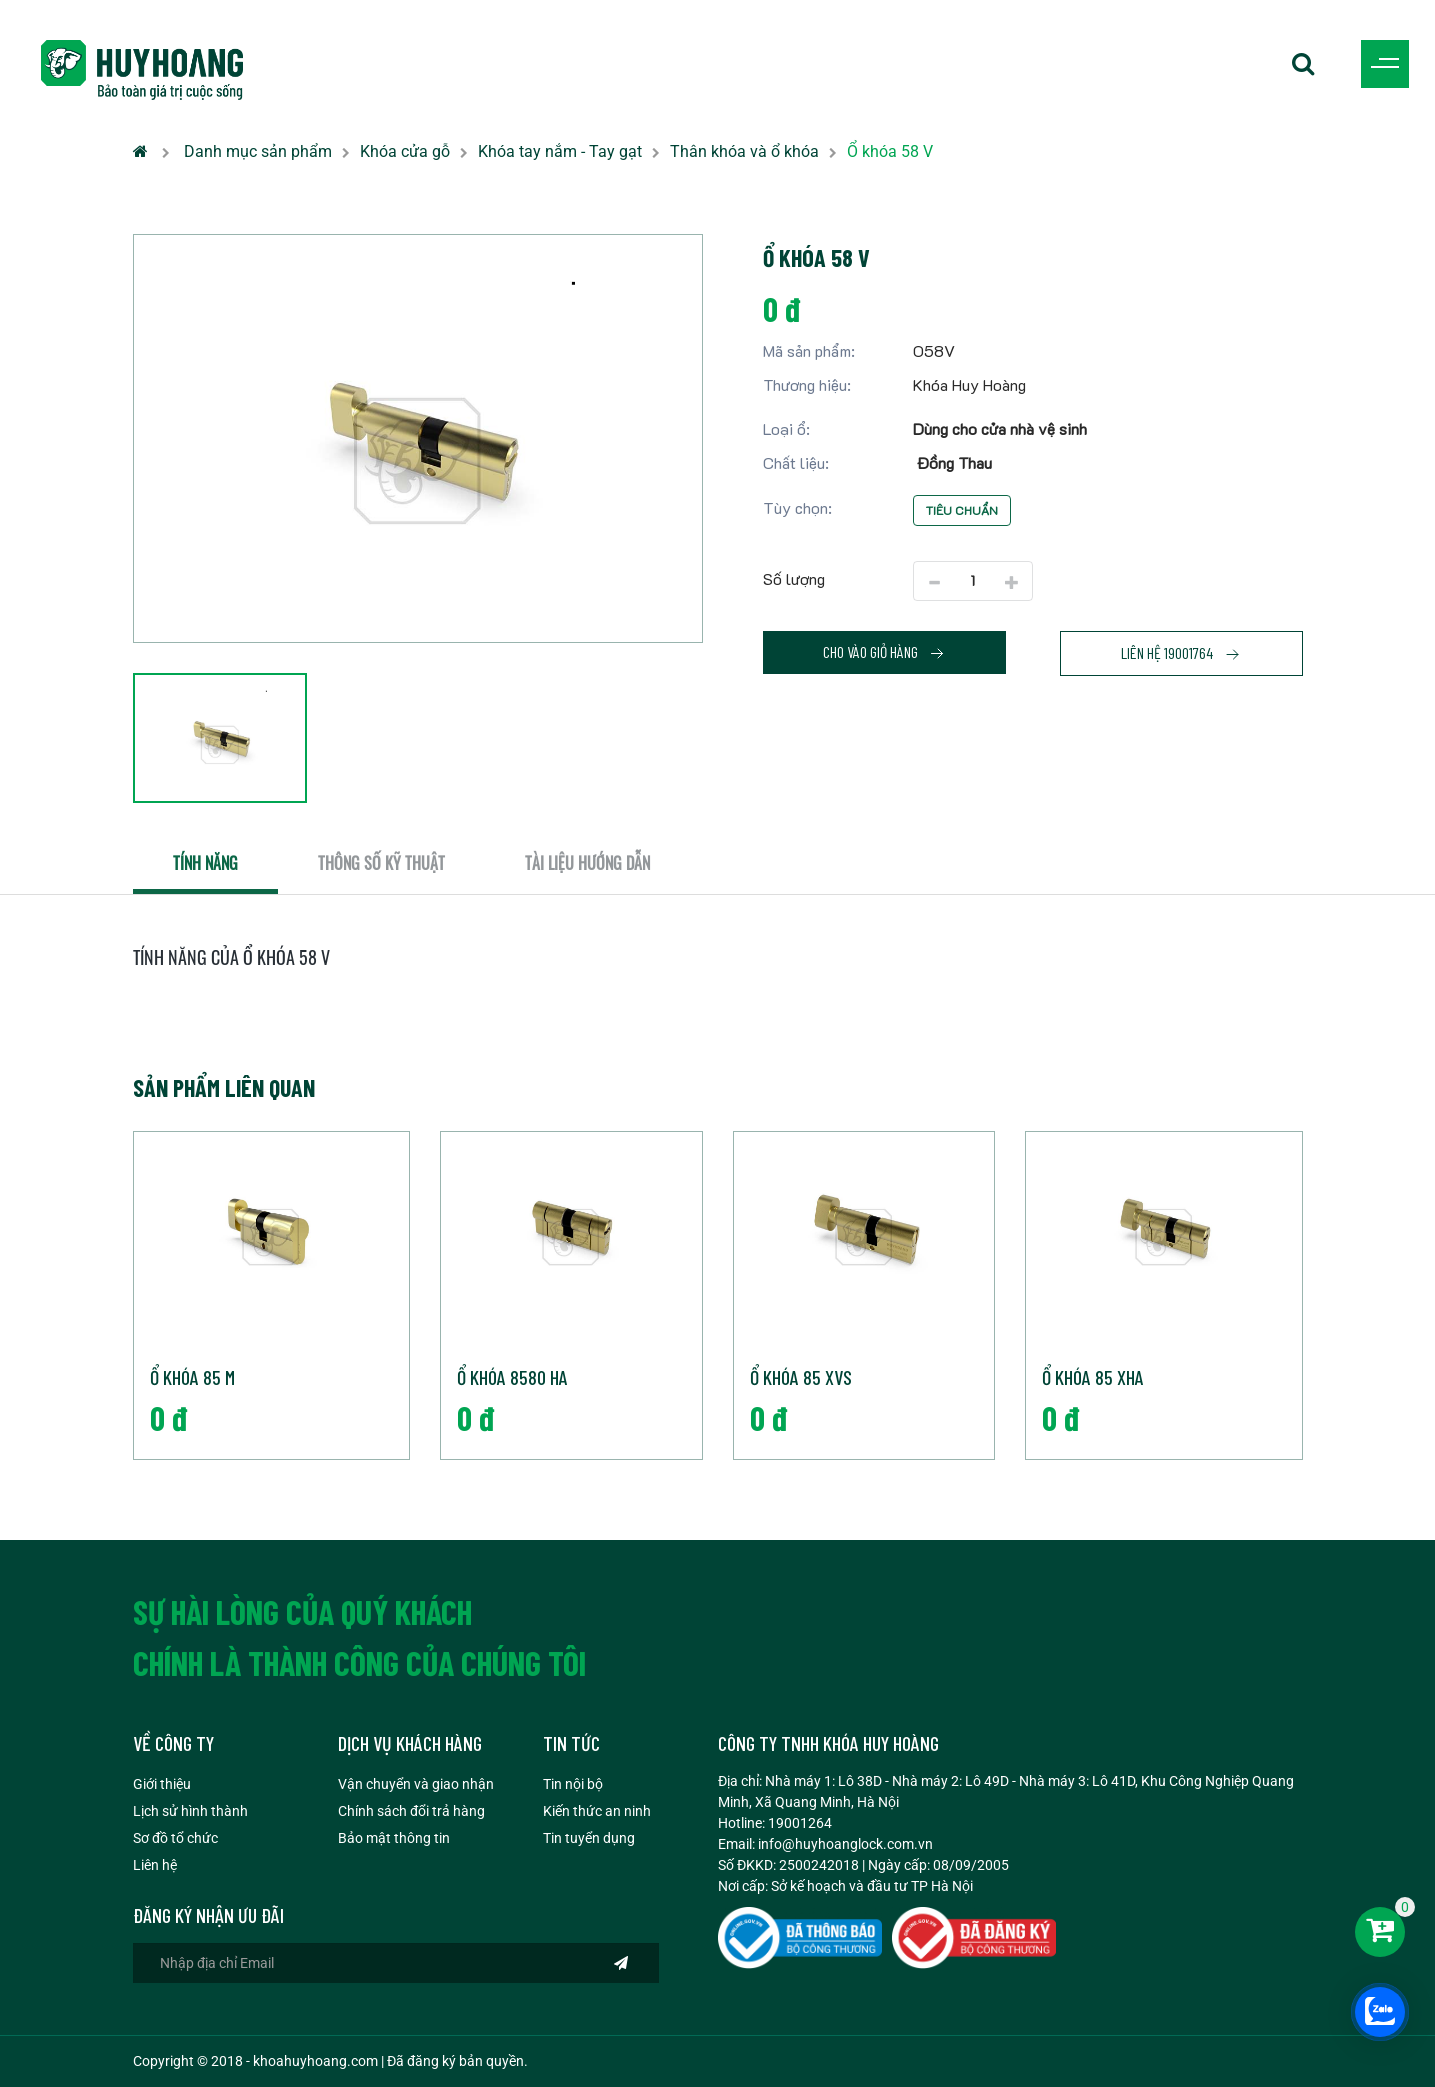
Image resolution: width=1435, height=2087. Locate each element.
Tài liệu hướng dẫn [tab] (587, 863)
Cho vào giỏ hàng (884, 652)
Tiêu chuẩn (962, 510)
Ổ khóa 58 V (890, 151)
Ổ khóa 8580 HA (512, 1377)
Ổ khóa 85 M (192, 1377)
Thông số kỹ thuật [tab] (381, 863)
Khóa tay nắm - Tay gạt (560, 151)
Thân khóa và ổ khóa (744, 151)
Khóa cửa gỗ (405, 151)
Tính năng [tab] (205, 863)
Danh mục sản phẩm (258, 151)
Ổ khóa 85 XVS (801, 1377)
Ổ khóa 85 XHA (1093, 1377)
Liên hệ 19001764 (1181, 653)
